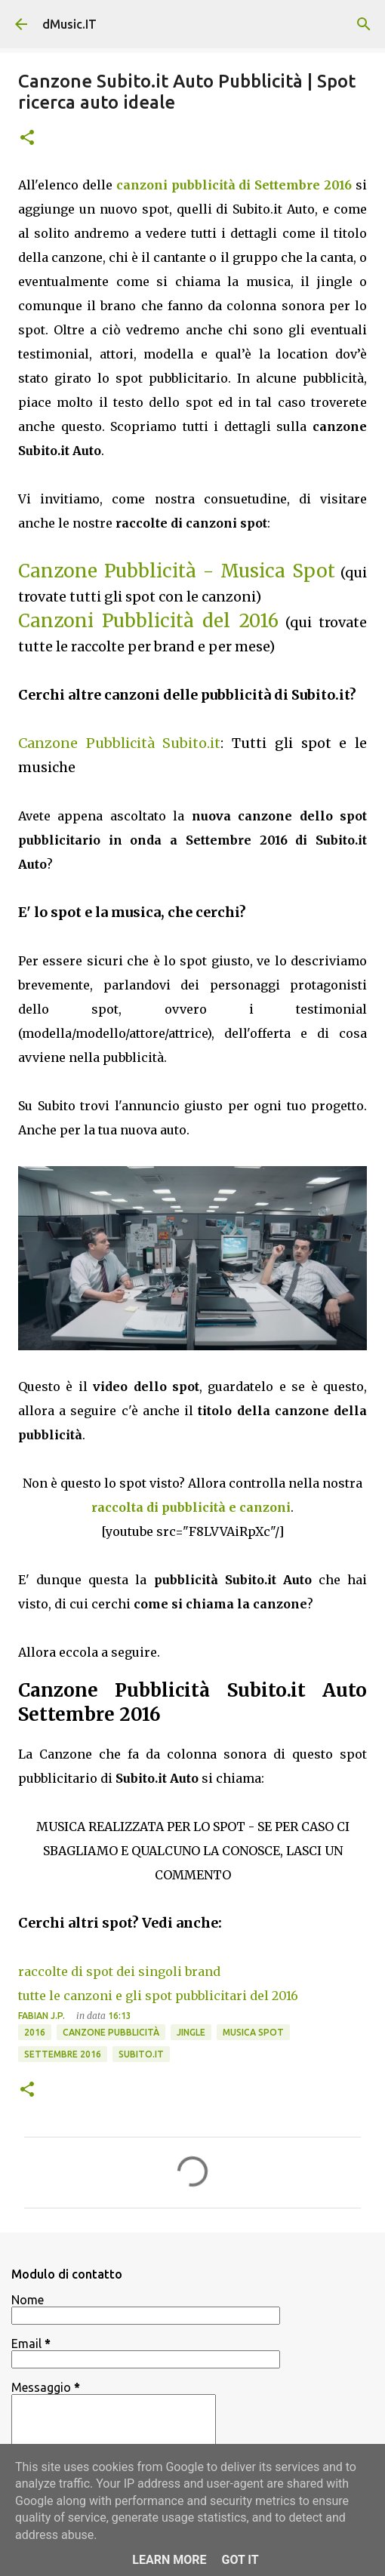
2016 (34, 2032)
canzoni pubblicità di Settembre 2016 (234, 184)
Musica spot (253, 2032)
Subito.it (141, 2054)
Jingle (191, 2032)
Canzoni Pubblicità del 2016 (148, 620)
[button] (27, 138)
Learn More (169, 2560)
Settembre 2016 (62, 2054)
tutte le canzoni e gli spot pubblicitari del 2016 (158, 1995)
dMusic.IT (69, 24)
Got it (239, 2560)
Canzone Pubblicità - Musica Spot (176, 571)
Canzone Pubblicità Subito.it (119, 743)
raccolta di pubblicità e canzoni (191, 1507)
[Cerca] (364, 24)
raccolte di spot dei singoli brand (119, 1971)
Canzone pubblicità (111, 2032)
